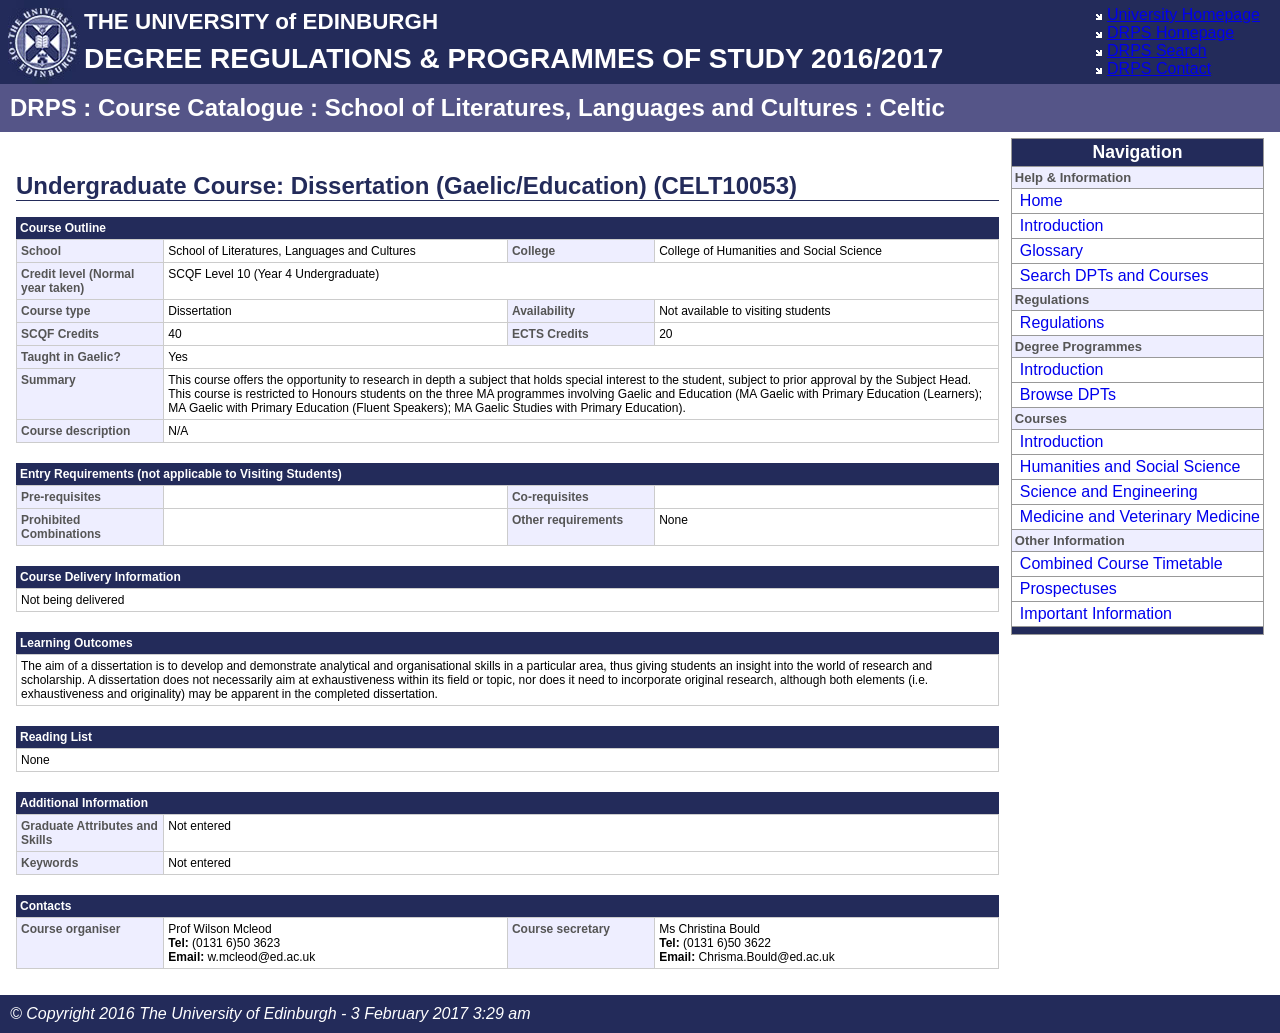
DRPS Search (1157, 50)
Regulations (1062, 322)
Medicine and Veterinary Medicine (1140, 516)
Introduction (1062, 225)
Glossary (1051, 250)
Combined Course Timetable (1121, 563)
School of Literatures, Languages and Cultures (591, 107)
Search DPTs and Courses (1114, 275)
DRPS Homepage (1170, 32)
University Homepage (1183, 14)
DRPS (43, 107)
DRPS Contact (1159, 68)
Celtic (911, 107)
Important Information (1096, 613)
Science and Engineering (1109, 491)
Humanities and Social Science (1130, 466)
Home (1041, 200)
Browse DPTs (1068, 394)
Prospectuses (1068, 588)
